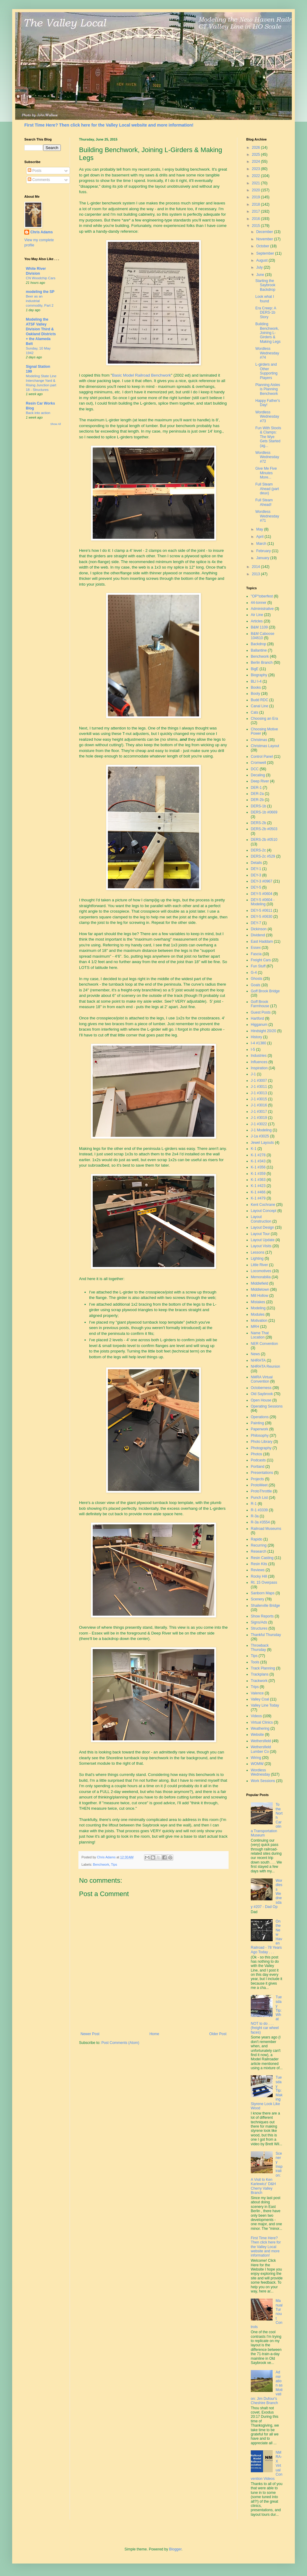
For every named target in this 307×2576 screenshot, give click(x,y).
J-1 (253, 1074)
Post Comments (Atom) (120, 2043)
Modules (257, 1314)
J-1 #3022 (259, 1124)
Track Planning (263, 1668)
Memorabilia (261, 1277)
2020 (256, 190)
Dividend (258, 935)
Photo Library (261, 1441)
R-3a (255, 1516)
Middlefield (259, 1283)
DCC (255, 769)
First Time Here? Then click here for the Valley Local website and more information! (108, 125)
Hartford (257, 1018)
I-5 (253, 1049)
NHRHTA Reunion (265, 1366)
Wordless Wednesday (260, 1772)
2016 (256, 219)
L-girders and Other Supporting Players (266, 371)
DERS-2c (258, 850)
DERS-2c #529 (263, 856)
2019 (256, 197)
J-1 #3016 (259, 1105)
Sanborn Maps (262, 1593)
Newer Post (90, 2034)
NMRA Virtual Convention (262, 1379)
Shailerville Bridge (265, 1605)
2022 (256, 176)
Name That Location (260, 1335)
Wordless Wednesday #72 (267, 457)
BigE (254, 669)
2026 (256, 147)
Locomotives (261, 1271)
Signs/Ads (259, 1622)
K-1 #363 (258, 1180)
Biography (259, 675)
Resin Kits (259, 1564)
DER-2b (257, 800)
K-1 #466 (258, 1192)
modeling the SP (40, 292)
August (262, 260)
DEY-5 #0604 (261, 894)
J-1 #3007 (259, 1080)
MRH (255, 1327)
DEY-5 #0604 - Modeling (262, 902)
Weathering (260, 1728)
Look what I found (264, 298)
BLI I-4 (256, 681)
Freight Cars (261, 960)
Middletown (260, 1289)
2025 (256, 154)
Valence (257, 1693)
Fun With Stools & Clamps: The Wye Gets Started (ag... (268, 437)
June (260, 275)
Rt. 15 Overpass (264, 1582)
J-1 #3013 (259, 1093)
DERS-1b (258, 806)
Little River (259, 1265)
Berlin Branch (262, 662)
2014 (256, 567)
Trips (255, 1687)
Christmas (259, 740)
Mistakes (258, 1302)
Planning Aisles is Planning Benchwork (267, 389)
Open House (261, 1400)
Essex (256, 947)
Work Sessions (263, 1781)
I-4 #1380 (258, 1043)
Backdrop (258, 644)
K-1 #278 (258, 1155)
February (264, 551)
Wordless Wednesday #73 (267, 416)
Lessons (257, 1252)
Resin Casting (262, 1558)
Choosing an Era (264, 718)
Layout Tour (260, 1234)
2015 (256, 226)
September (265, 253)
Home (154, 2034)
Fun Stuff (258, 966)
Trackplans (259, 1674)
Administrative (262, 609)
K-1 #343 (258, 1161)
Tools (255, 1662)
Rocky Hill (259, 1576)
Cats (254, 712)
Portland (257, 1466)
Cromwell (258, 763)
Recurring (259, 1545)
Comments (39, 180)
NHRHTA (258, 1360)
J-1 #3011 (259, 1086)
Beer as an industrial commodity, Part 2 (39, 300)
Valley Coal (260, 1699)
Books (256, 687)
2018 (256, 204)
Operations (260, 1417)
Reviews (257, 1570)
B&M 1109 (259, 627)
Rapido (256, 1539)
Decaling (258, 775)
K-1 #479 (258, 1198)
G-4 (254, 972)
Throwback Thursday (260, 1647)
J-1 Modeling (261, 1130)
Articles (257, 621)
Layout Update (262, 1240)
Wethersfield (261, 1741)
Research (258, 1551)
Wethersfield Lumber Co (261, 1749)
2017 (256, 211)
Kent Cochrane (263, 1205)
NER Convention (264, 1344)
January (263, 558)
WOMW (257, 1764)
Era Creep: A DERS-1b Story (265, 312)
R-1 (254, 1504)
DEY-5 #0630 (261, 916)
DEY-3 (256, 875)
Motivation (259, 1320)
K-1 (254, 1149)
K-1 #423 (258, 1186)
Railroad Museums (266, 1528)
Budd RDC (259, 700)
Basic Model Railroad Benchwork (141, 375)
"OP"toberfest (262, 596)
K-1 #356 (258, 1167)
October (263, 246)
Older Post (217, 2034)
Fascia (256, 954)
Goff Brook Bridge (265, 991)
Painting (257, 1423)
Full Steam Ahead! (264, 502)
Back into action (38, 413)
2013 (256, 574)
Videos (256, 1716)
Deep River (260, 781)
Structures (259, 1628)
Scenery (257, 1599)
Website (257, 1734)
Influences (259, 1062)
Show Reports (262, 1616)
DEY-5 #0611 (261, 910)
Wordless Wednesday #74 (267, 353)
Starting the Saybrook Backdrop (265, 285)
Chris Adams (41, 232)
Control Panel (262, 756)
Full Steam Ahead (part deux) (267, 488)
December (265, 232)
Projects (257, 1479)
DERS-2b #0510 (264, 839)
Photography (261, 1448)
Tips (114, 1864)
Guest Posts (261, 1012)
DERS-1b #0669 (264, 812)
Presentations (262, 1473)
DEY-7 (256, 923)
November (265, 239)
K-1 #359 (258, 1173)
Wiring (256, 1758)
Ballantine (259, 650)
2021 (256, 183)
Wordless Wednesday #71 (267, 516)
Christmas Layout (265, 746)
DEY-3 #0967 (261, 881)
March (261, 543)
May (260, 529)
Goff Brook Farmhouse (260, 1004)
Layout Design (262, 1227)
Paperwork (259, 1429)
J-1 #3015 (259, 1099)
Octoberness (261, 1388)
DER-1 (256, 787)
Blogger (175, 2549)
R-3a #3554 (260, 1522)
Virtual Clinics (262, 1722)
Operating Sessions (267, 1406)
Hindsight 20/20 (263, 1031)
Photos (256, 1454)
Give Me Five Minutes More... (266, 472)
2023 (256, 169)
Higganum (259, 1024)
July (260, 267)
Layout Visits (261, 1246)
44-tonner (258, 602)
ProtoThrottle (261, 1491)
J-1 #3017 (259, 1111)
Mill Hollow (259, 1295)
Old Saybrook (262, 1394)
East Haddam (262, 941)
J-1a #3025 (260, 1136)
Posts (34, 171)
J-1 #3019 (259, 1118)
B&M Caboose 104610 (262, 636)
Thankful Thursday (266, 1635)
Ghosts (256, 978)
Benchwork (101, 1864)
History (256, 1037)
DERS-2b (258, 823)
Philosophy (260, 1435)
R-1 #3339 (259, 1510)
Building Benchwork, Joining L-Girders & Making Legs (268, 333)
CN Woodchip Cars (40, 278)
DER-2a (257, 794)
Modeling (258, 1308)
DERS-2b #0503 (264, 829)
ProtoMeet (259, 1485)
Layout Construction (261, 1219)
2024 (256, 161)
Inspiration (259, 1068)
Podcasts (258, 1460)
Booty (255, 693)
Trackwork (259, 1681)
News (255, 1354)
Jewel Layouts (262, 1142)
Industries (259, 1055)
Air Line (257, 615)
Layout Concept (263, 1211)
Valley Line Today (265, 1705)
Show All (55, 424)
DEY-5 (256, 887)
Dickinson (259, 929)
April (260, 536)
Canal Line (259, 706)
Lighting (257, 1258)
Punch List (259, 1497)
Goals (255, 985)
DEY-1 (256, 869)
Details (256, 863)
